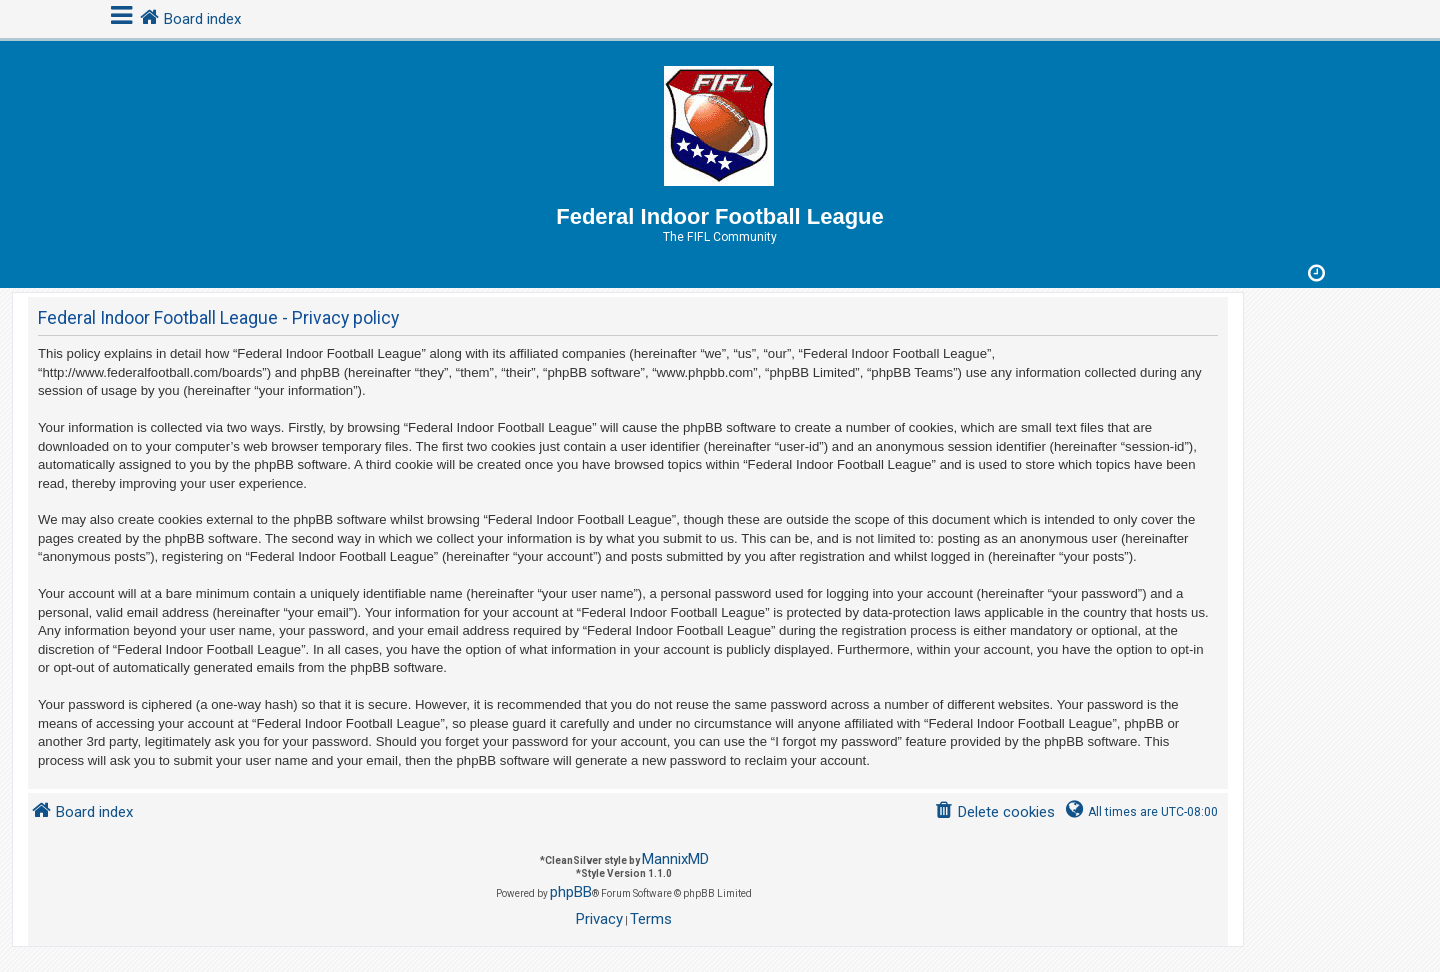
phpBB (571, 892)
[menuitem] (994, 812)
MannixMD (675, 859)
